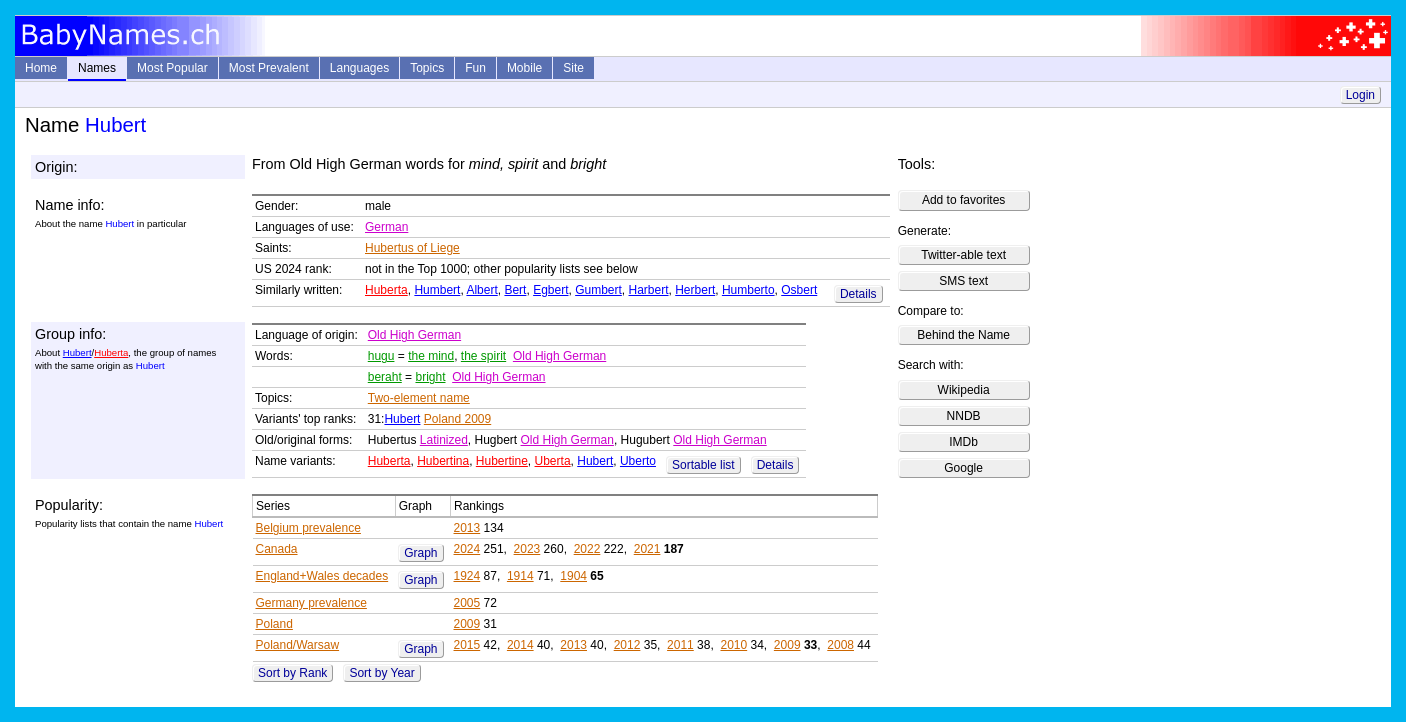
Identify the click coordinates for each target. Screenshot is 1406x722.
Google (963, 468)
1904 (573, 576)
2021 (647, 549)
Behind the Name (963, 335)
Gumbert (598, 290)
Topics (427, 68)
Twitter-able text (963, 255)
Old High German (414, 335)
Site (573, 68)
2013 (467, 528)
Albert (481, 290)
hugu (381, 356)
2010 (733, 645)
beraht (385, 377)
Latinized (444, 440)
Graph (420, 553)
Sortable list (703, 465)
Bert (515, 290)
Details (858, 294)
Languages (359, 68)
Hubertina (443, 461)
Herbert (695, 290)
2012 (627, 645)
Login (1360, 95)
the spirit (483, 356)
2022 (587, 549)
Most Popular (172, 68)
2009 (467, 624)
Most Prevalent (269, 68)
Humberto (748, 290)
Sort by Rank (292, 673)
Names (97, 68)
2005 (467, 603)
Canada (277, 549)
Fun (475, 68)
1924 (467, 576)
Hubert (77, 352)
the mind (431, 356)
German (386, 227)
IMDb (963, 442)
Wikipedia (964, 390)
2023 (527, 549)
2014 (520, 645)
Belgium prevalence (308, 528)
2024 (467, 549)
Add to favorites (963, 200)
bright (430, 377)
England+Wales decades (322, 576)
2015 (467, 645)
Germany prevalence (311, 603)
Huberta (386, 290)
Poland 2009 (457, 419)
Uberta (553, 461)
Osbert (799, 290)
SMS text (963, 281)
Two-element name (419, 398)
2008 (840, 645)
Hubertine (502, 461)
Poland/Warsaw (298, 645)
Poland (274, 624)
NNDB (964, 416)
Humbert (437, 290)
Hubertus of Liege (412, 248)
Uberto (638, 461)
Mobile (524, 68)
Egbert (550, 290)
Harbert (649, 290)
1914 (520, 576)
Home (41, 68)
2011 (680, 645)
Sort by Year (381, 673)
